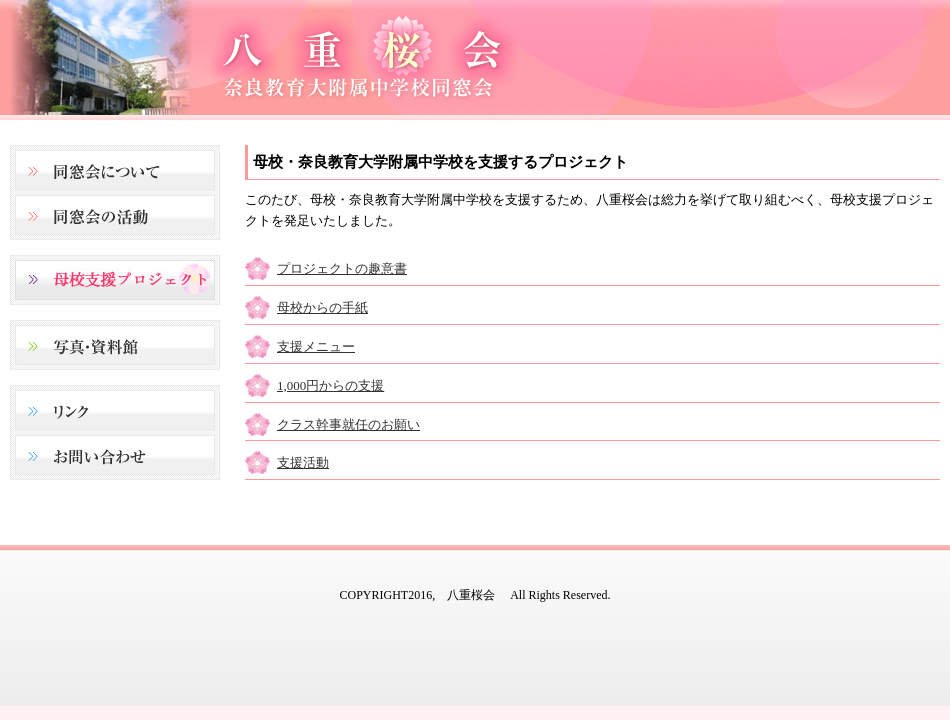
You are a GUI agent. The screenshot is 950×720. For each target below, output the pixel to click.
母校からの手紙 (322, 307)
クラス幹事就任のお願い (348, 424)
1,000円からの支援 (330, 385)
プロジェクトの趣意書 (342, 268)
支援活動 (303, 462)
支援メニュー (316, 346)
